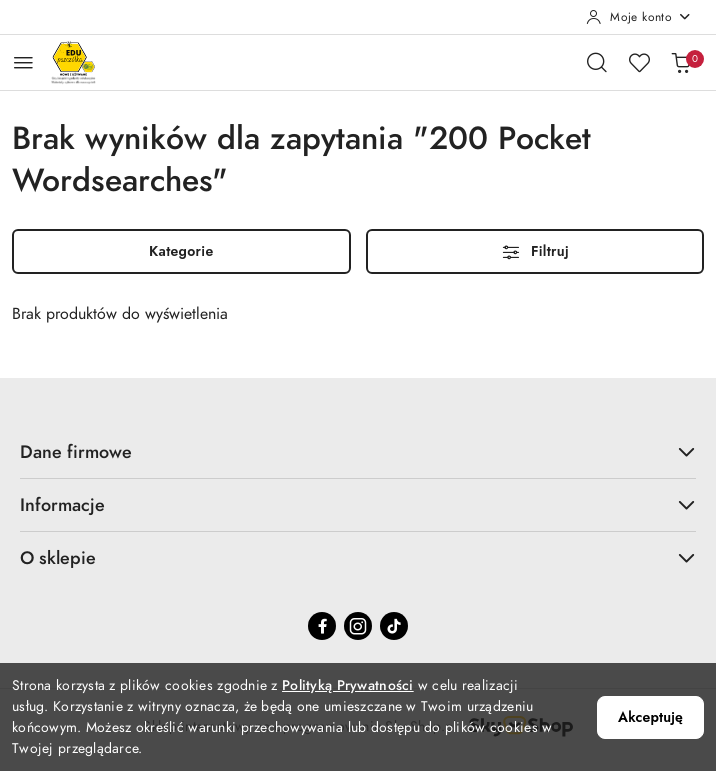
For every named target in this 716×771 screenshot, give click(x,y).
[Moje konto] (639, 17)
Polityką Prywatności (348, 685)
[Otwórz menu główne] (23, 62)
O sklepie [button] (358, 557)
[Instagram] (358, 626)
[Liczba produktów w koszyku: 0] (681, 62)
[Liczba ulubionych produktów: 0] (639, 62)
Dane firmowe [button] (358, 451)
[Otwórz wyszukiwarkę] (597, 62)
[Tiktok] (394, 626)
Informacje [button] (358, 504)
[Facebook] (322, 626)
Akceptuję (650, 717)
